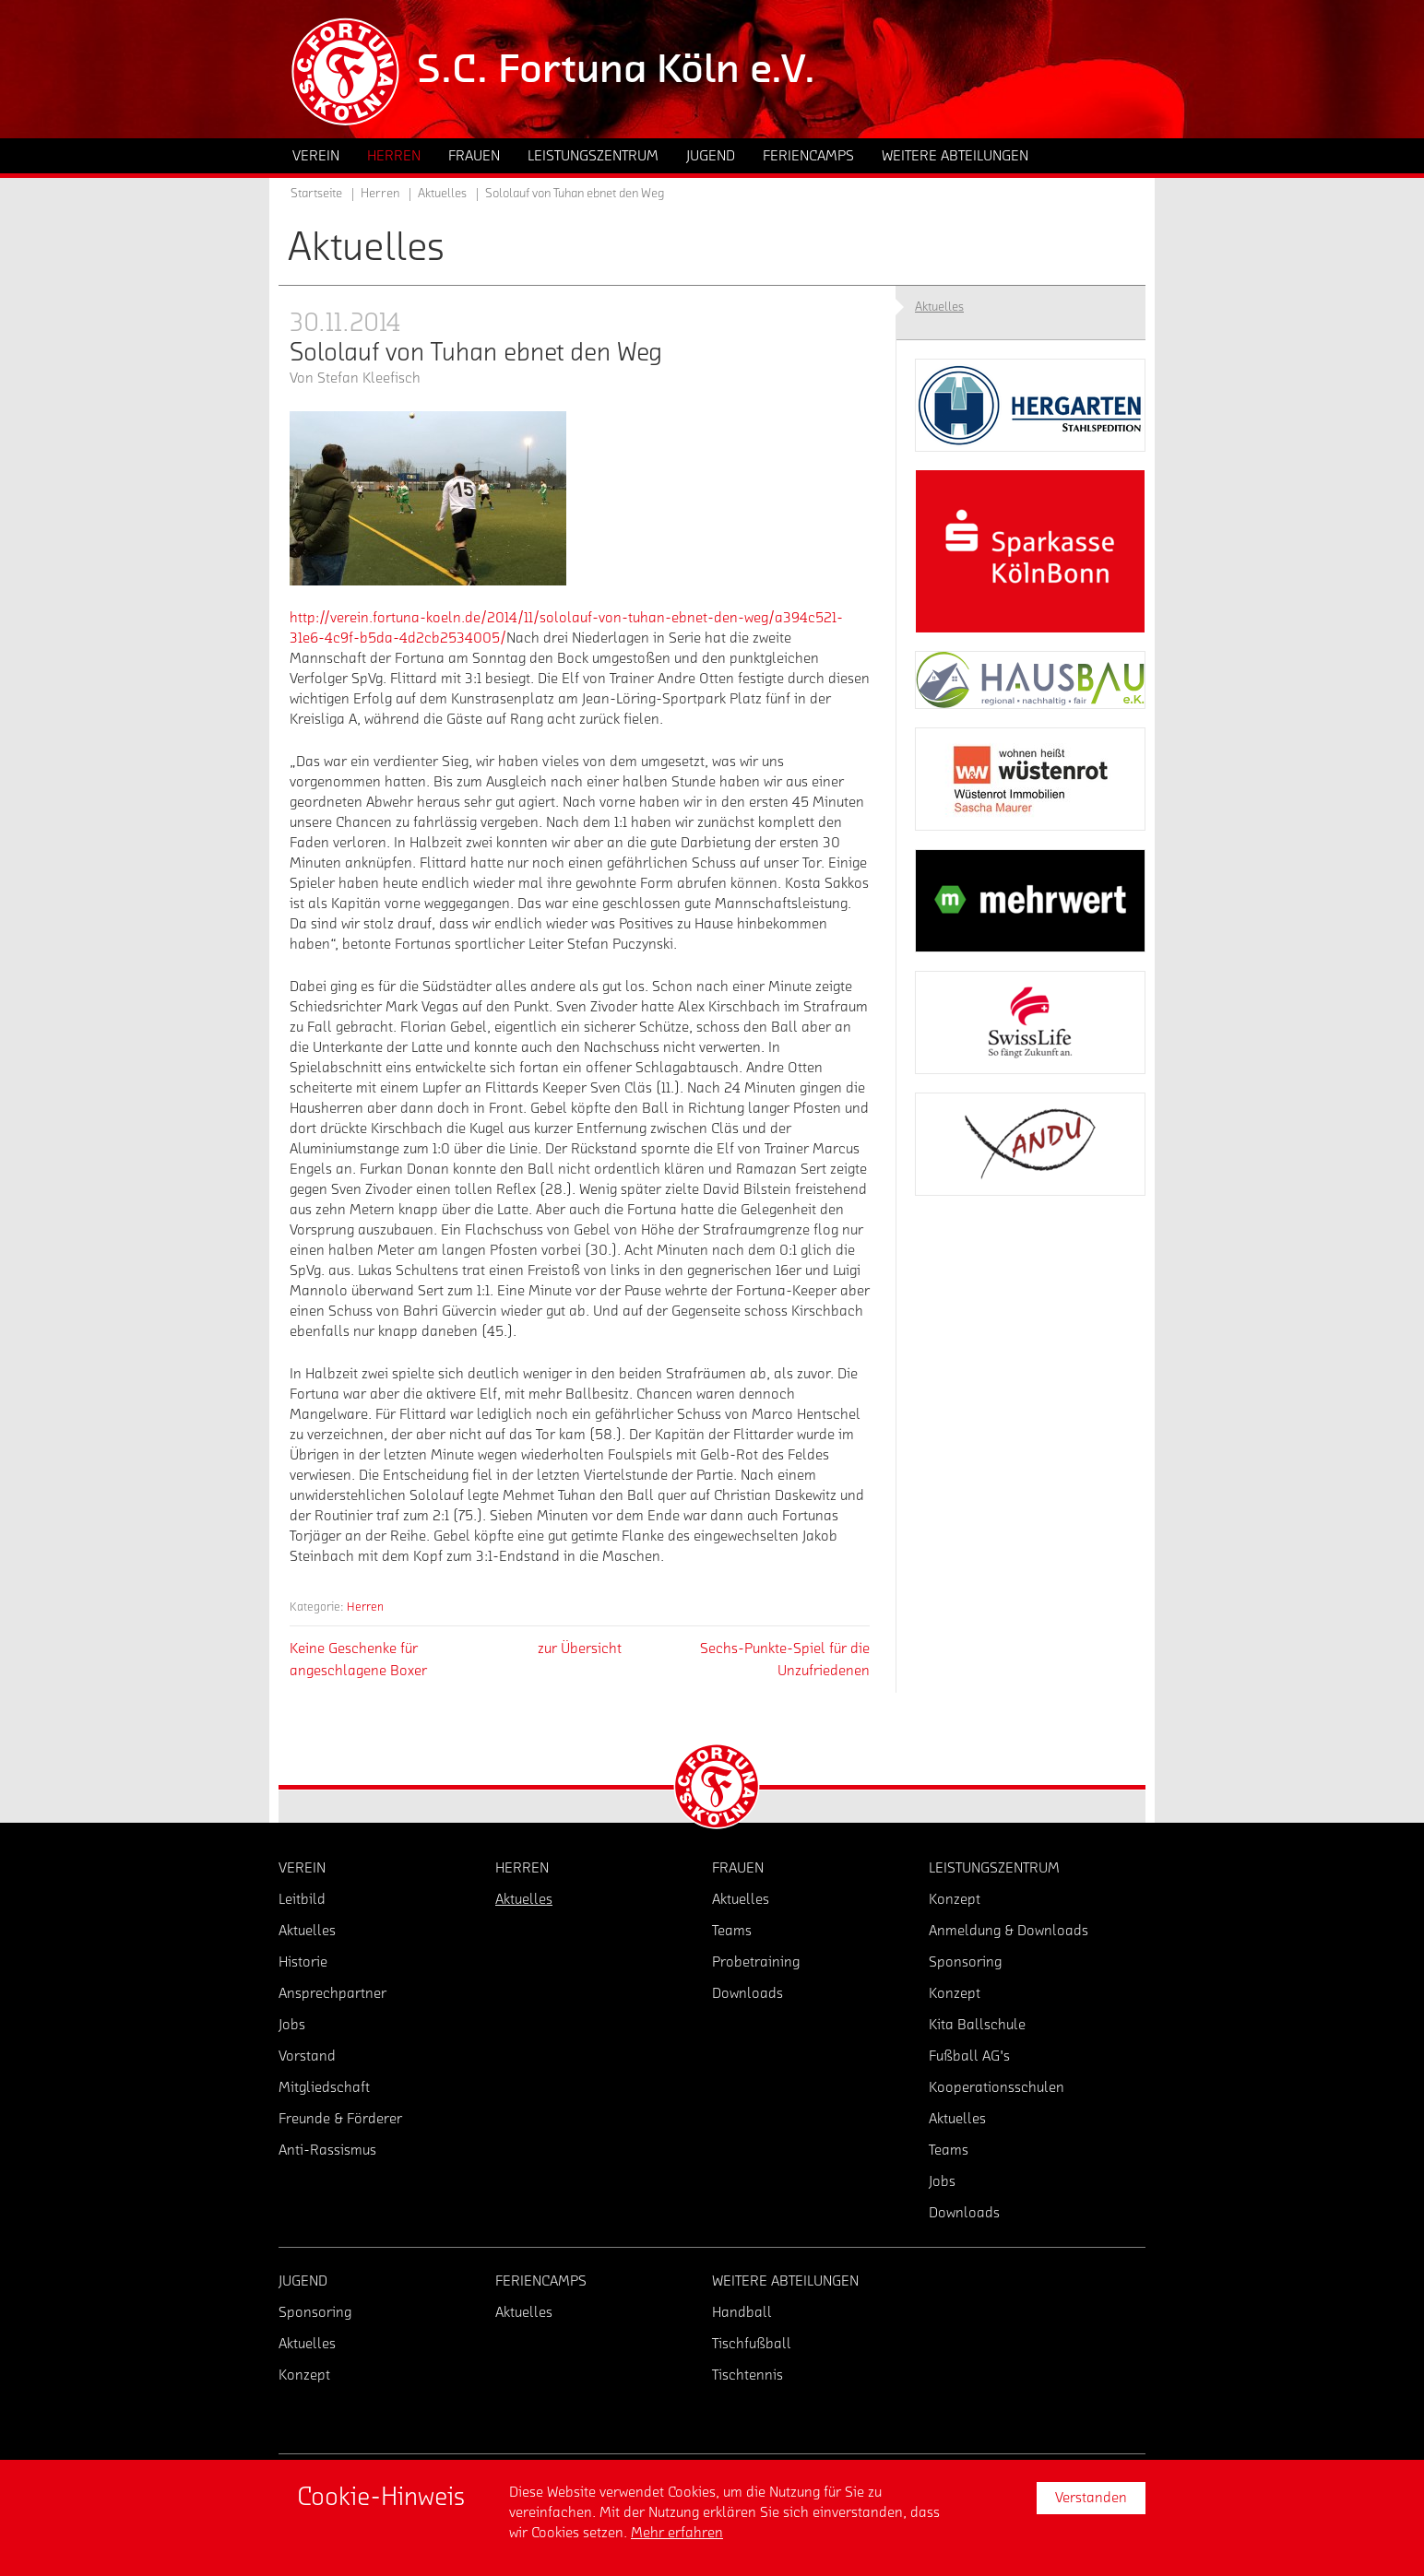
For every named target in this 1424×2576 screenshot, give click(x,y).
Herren (365, 1607)
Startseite (316, 193)
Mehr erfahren (677, 2532)
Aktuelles (442, 193)
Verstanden (1091, 2497)
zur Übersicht (580, 1648)
